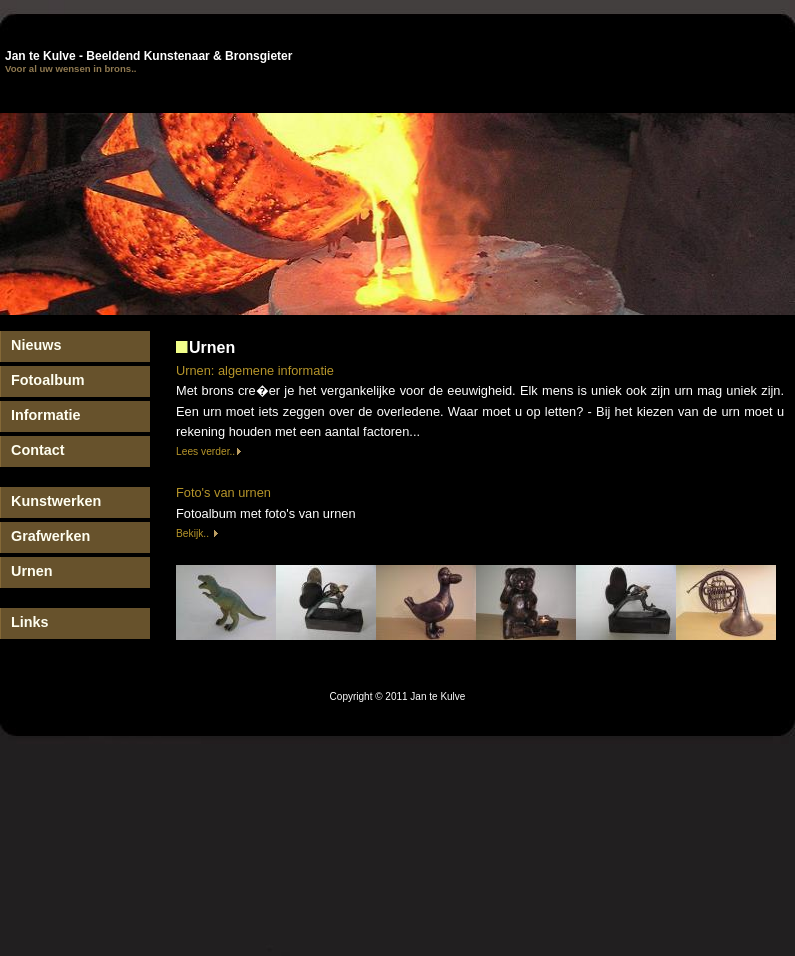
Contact (38, 450)
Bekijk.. (197, 533)
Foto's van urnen (223, 492)
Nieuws (36, 345)
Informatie (46, 415)
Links (30, 622)
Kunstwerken (56, 501)
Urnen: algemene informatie (255, 370)
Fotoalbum (48, 380)
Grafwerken (50, 536)
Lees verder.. (209, 451)
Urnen (32, 571)
